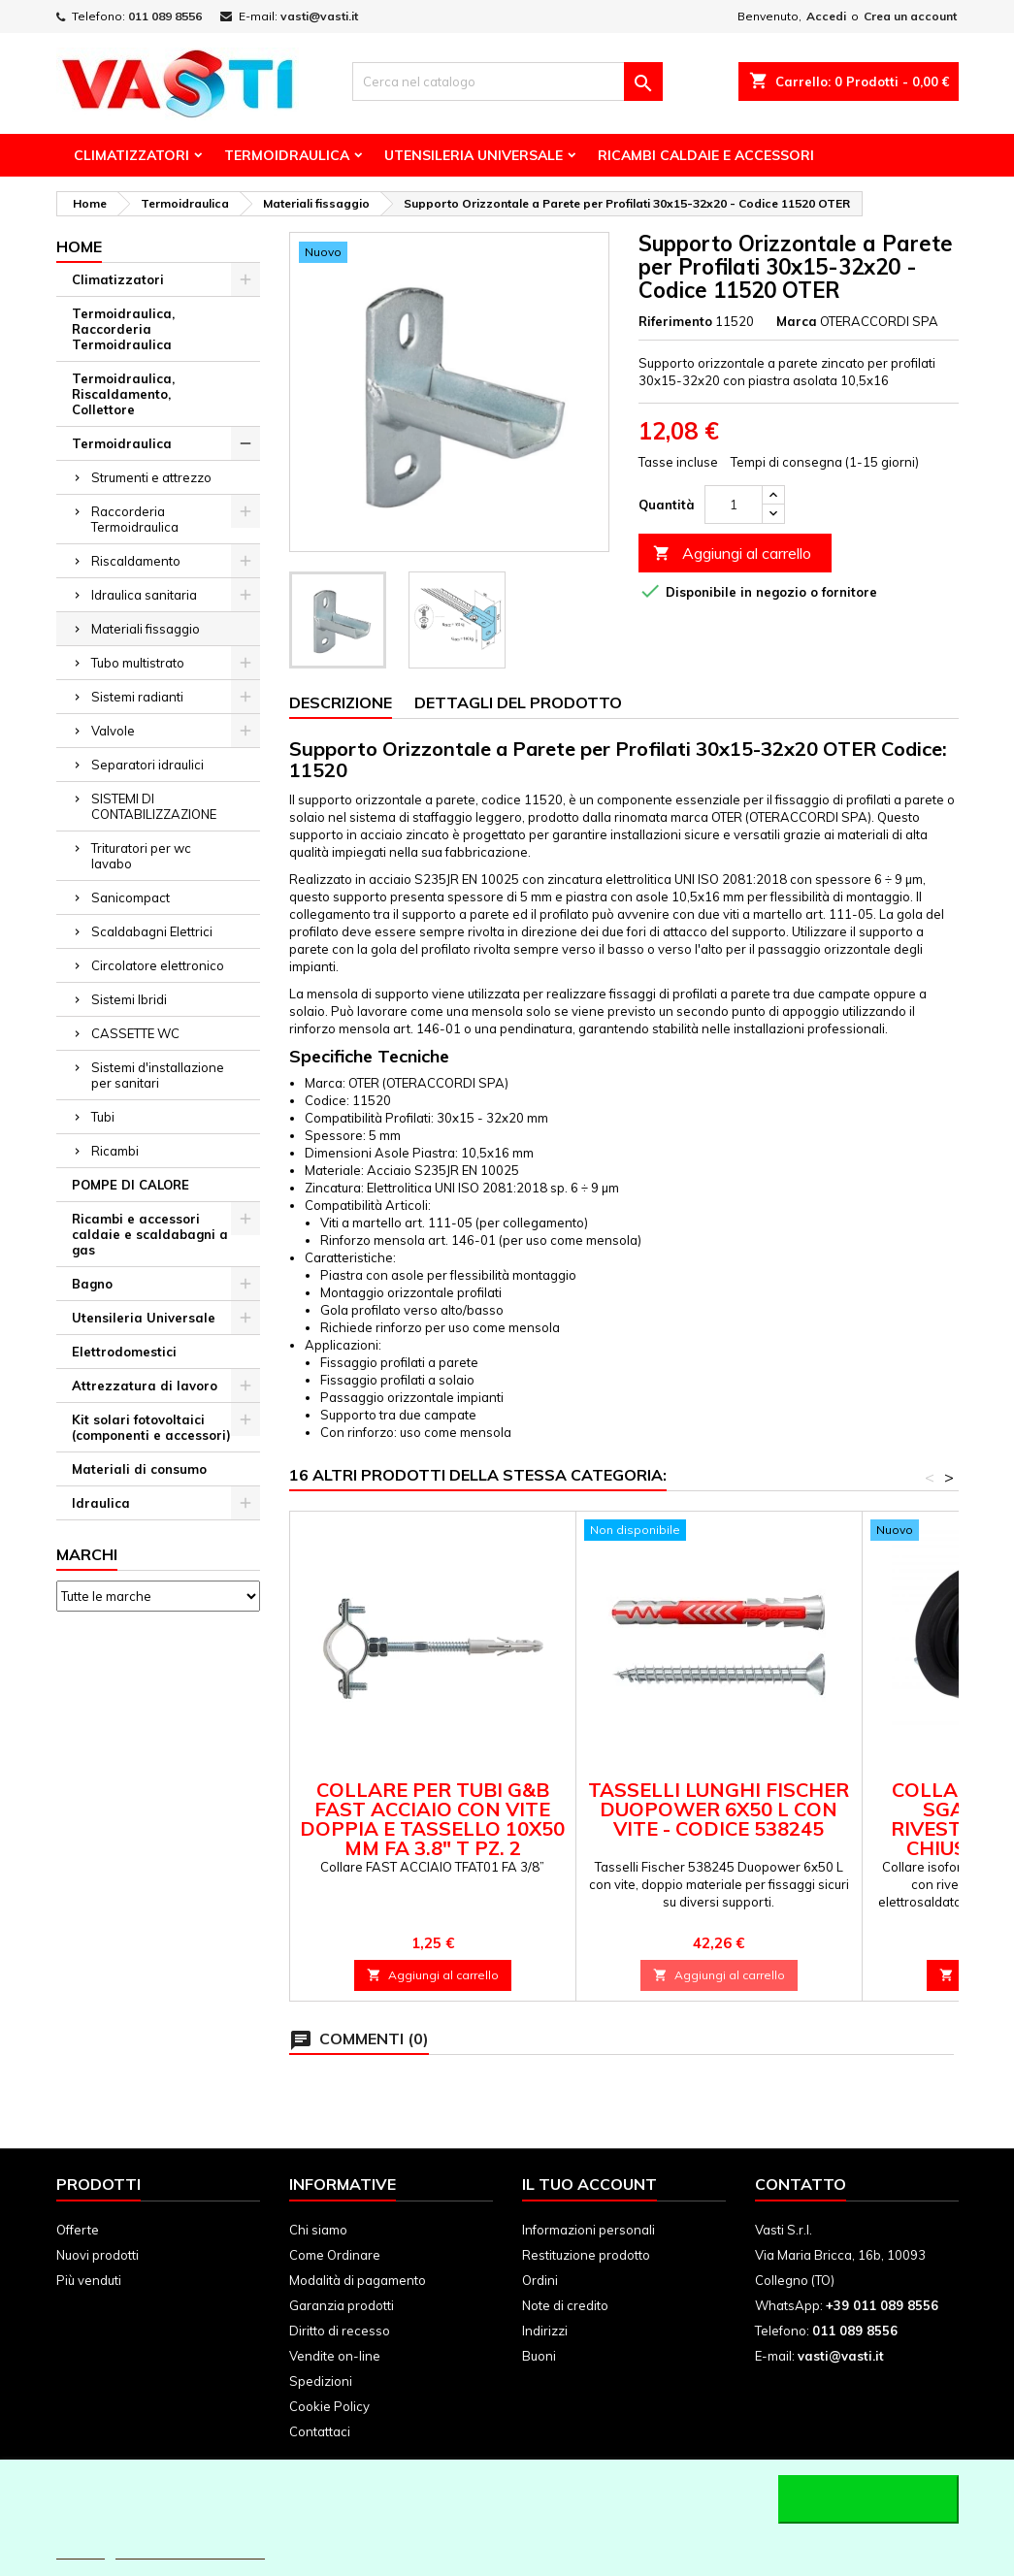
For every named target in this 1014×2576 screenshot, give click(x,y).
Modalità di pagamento (357, 2280)
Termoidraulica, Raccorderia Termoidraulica (123, 329)
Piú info (80, 2550)
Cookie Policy (329, 2406)
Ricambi (115, 1150)
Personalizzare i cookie (190, 2550)
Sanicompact (130, 897)
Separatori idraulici (147, 764)
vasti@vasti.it (319, 16)
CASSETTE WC (135, 1033)
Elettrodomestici (124, 1351)
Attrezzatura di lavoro (144, 1385)
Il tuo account (589, 2184)
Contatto (800, 2184)
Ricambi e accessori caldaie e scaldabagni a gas (150, 1234)
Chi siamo (318, 2229)
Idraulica (101, 1503)
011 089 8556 (165, 16)
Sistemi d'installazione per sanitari (157, 1075)
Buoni (539, 2356)
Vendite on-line (334, 2356)
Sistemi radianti (137, 696)
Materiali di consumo (139, 1469)
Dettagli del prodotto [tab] (518, 702)
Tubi (102, 1117)
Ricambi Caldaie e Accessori (706, 155)
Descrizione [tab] (340, 702)
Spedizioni (320, 2381)
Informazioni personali (588, 2229)
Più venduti (88, 2280)
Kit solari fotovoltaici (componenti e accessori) (151, 1427)
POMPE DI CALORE (130, 1184)
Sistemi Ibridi (129, 999)
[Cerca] (507, 81)
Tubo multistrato (137, 662)
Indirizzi (545, 2330)
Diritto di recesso (339, 2330)
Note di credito (565, 2305)
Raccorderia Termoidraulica (135, 519)
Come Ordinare (334, 2255)
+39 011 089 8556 (882, 2305)
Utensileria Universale (473, 155)
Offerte (77, 2229)
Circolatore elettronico (157, 965)
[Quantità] (733, 504)
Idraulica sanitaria (144, 595)
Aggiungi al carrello (732, 553)
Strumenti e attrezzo (151, 477)
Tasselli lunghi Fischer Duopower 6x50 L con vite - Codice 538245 (718, 1809)
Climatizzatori (131, 155)
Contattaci (319, 2431)
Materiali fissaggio (145, 628)
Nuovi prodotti (97, 2255)
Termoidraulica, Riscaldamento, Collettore (123, 394)
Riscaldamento (135, 561)
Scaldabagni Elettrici (152, 931)
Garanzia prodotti (341, 2305)
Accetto (868, 2499)
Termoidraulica (286, 155)
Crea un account (910, 16)
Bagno (92, 1283)
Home (79, 246)
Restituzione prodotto (586, 2255)
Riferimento (675, 321)
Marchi (86, 1554)
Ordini (540, 2280)
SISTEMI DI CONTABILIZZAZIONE (153, 806)
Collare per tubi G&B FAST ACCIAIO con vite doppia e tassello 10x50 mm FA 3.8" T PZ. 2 (432, 1818)
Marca (796, 321)
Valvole (113, 730)
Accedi (826, 16)
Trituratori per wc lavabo (141, 855)
